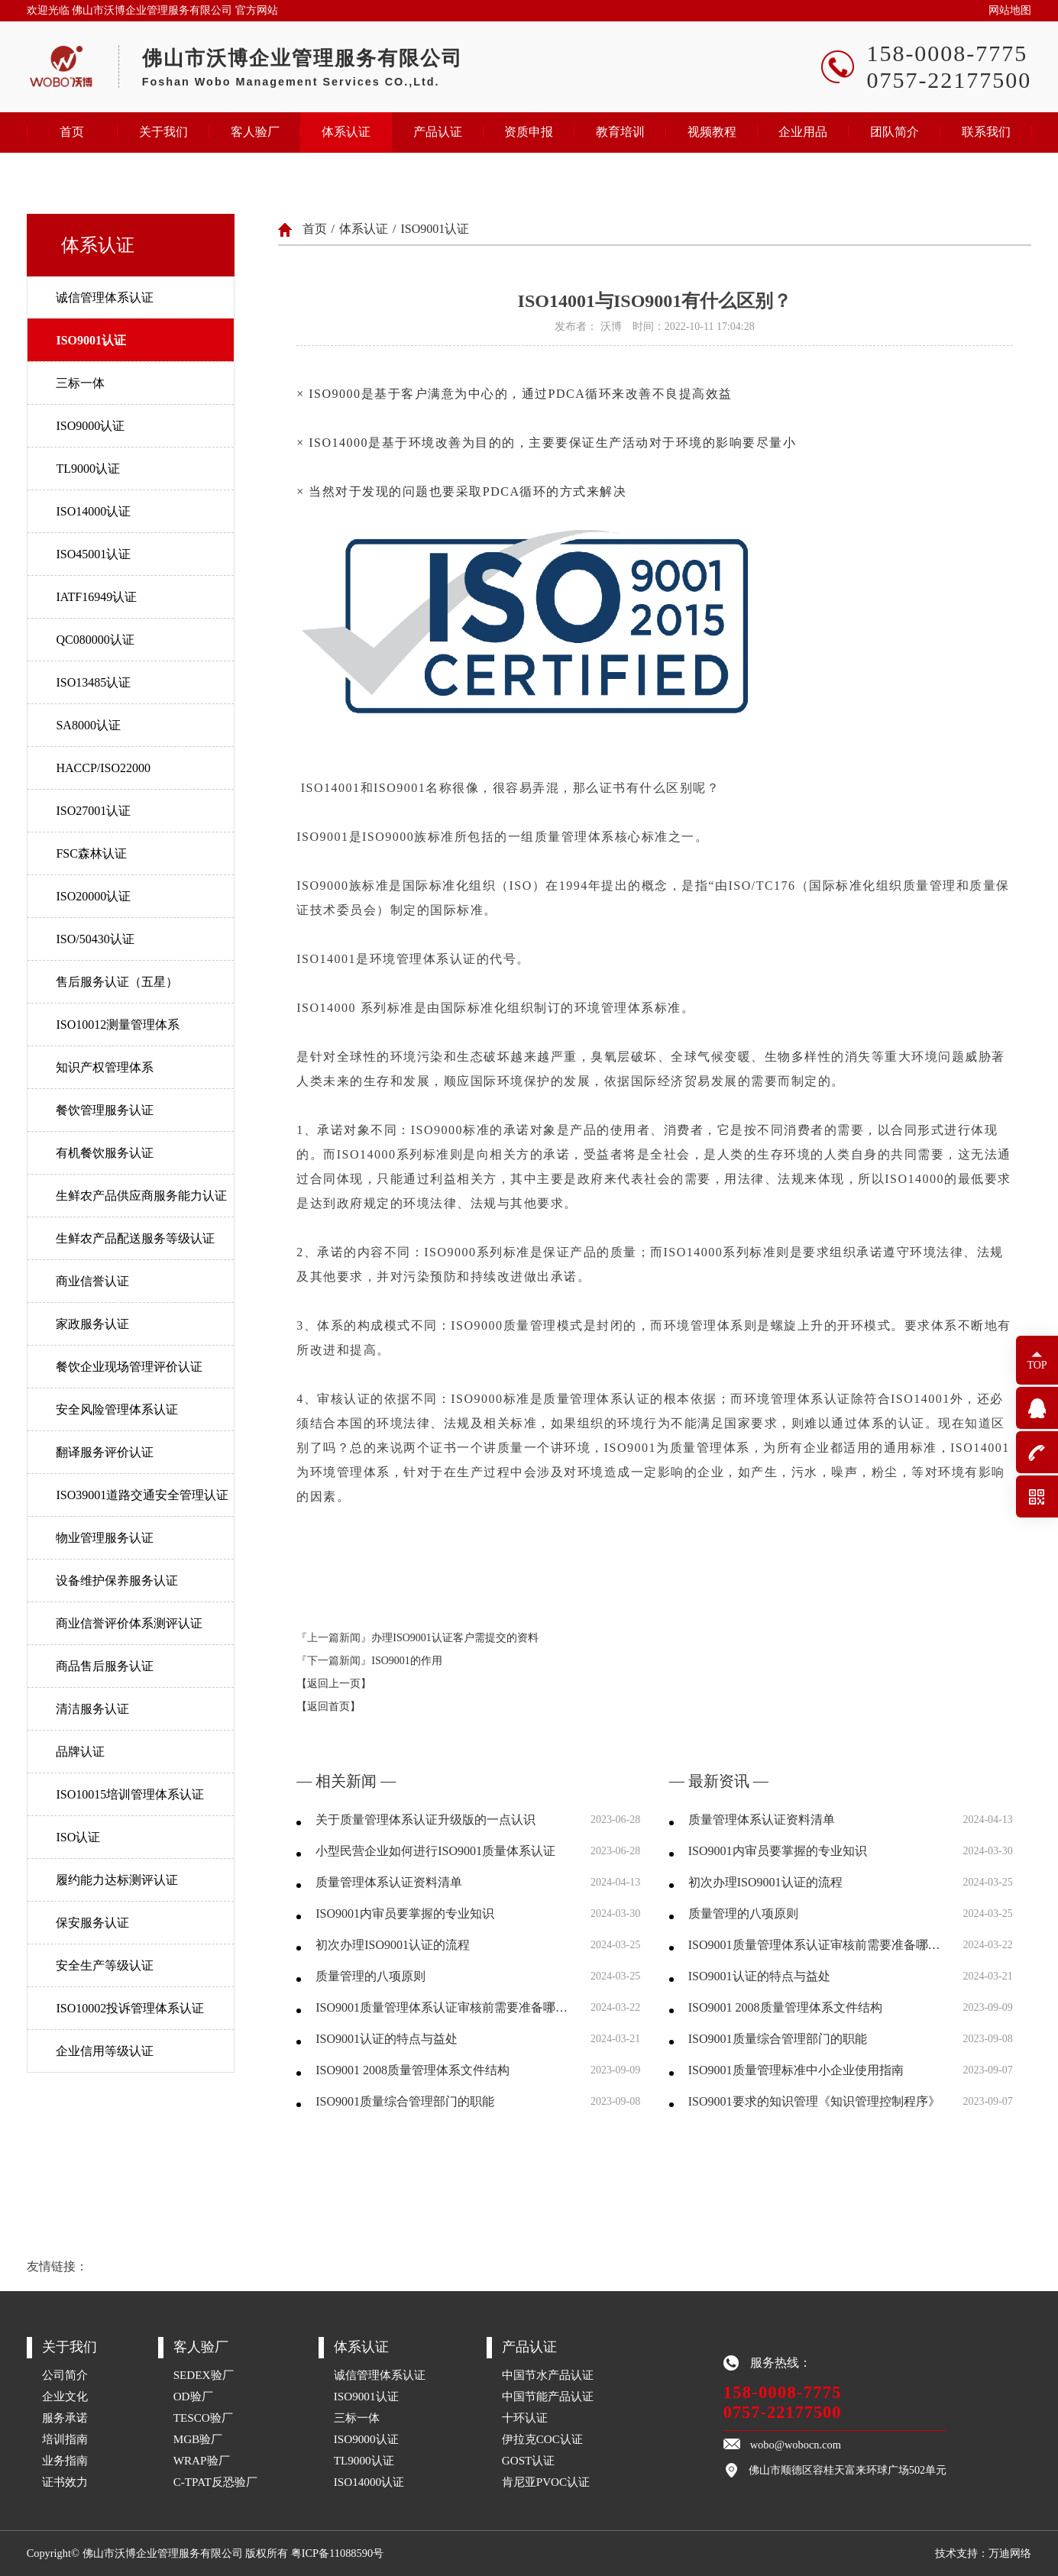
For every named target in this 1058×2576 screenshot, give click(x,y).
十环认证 (525, 2417)
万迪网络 (1009, 2553)
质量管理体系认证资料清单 (388, 1882)
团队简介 (894, 131)
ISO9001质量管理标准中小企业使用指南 (796, 2070)
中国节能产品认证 (548, 2396)
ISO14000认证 (93, 511)
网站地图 (1009, 10)
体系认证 (346, 131)
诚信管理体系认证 (105, 297)
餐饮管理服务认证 (105, 1110)
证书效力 (65, 2481)
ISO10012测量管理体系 (118, 1024)
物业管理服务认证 (105, 1537)
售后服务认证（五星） (117, 981)
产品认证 (437, 131)
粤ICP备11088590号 (337, 2553)
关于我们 (163, 131)
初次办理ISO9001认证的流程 (392, 1944)
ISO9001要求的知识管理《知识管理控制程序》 (814, 2101)
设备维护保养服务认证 (117, 1580)
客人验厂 (255, 131)
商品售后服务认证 (105, 1666)
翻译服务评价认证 (105, 1452)
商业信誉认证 (92, 1281)
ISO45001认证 (93, 554)
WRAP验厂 (201, 2460)
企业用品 (802, 131)
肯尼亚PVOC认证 (546, 2481)
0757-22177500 (782, 2412)
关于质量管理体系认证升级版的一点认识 (425, 1819)
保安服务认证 (92, 1922)
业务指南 (65, 2460)
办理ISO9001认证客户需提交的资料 (455, 1638)
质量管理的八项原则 (370, 1976)
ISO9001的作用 (406, 1660)
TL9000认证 (88, 468)
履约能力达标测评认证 (117, 1879)
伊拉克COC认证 (542, 2438)
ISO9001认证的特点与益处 (386, 2038)
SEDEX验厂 (203, 2374)
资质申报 (528, 131)
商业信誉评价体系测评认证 (129, 1623)
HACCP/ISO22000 (103, 767)
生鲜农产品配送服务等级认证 (135, 1238)
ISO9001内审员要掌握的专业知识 (404, 1913)
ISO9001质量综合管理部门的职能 (404, 2101)
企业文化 (65, 2396)
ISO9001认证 (91, 340)
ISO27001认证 (93, 810)
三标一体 (80, 383)
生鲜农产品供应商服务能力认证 (141, 1195)
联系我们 (986, 131)
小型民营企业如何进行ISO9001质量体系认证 (435, 1850)
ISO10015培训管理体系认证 (130, 1794)
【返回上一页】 (333, 1683)
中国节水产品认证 (548, 2374)
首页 (72, 131)
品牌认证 (80, 1751)
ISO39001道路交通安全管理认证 (142, 1494)
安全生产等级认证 (105, 1965)
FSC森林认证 (91, 853)
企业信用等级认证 (105, 2050)
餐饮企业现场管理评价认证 (129, 1366)
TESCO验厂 (203, 2417)
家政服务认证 (92, 1323)
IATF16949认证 (96, 596)
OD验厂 (193, 2396)
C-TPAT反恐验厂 (215, 2481)
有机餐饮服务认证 (105, 1152)
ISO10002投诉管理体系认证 (130, 2008)
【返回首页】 (328, 1706)
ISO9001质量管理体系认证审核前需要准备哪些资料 (443, 2007)
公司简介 (65, 2374)
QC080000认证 (95, 639)
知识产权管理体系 (105, 1067)
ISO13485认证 (93, 682)
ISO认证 (78, 1837)
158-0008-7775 (782, 2392)
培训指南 (65, 2438)
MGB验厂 (198, 2438)
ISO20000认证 (93, 896)
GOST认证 (528, 2460)
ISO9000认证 (90, 425)
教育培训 (620, 131)
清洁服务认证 (92, 1708)
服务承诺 (65, 2417)
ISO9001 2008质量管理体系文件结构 (412, 2070)
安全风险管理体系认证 (117, 1409)
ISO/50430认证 (95, 938)
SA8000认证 (88, 725)
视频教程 (712, 131)
